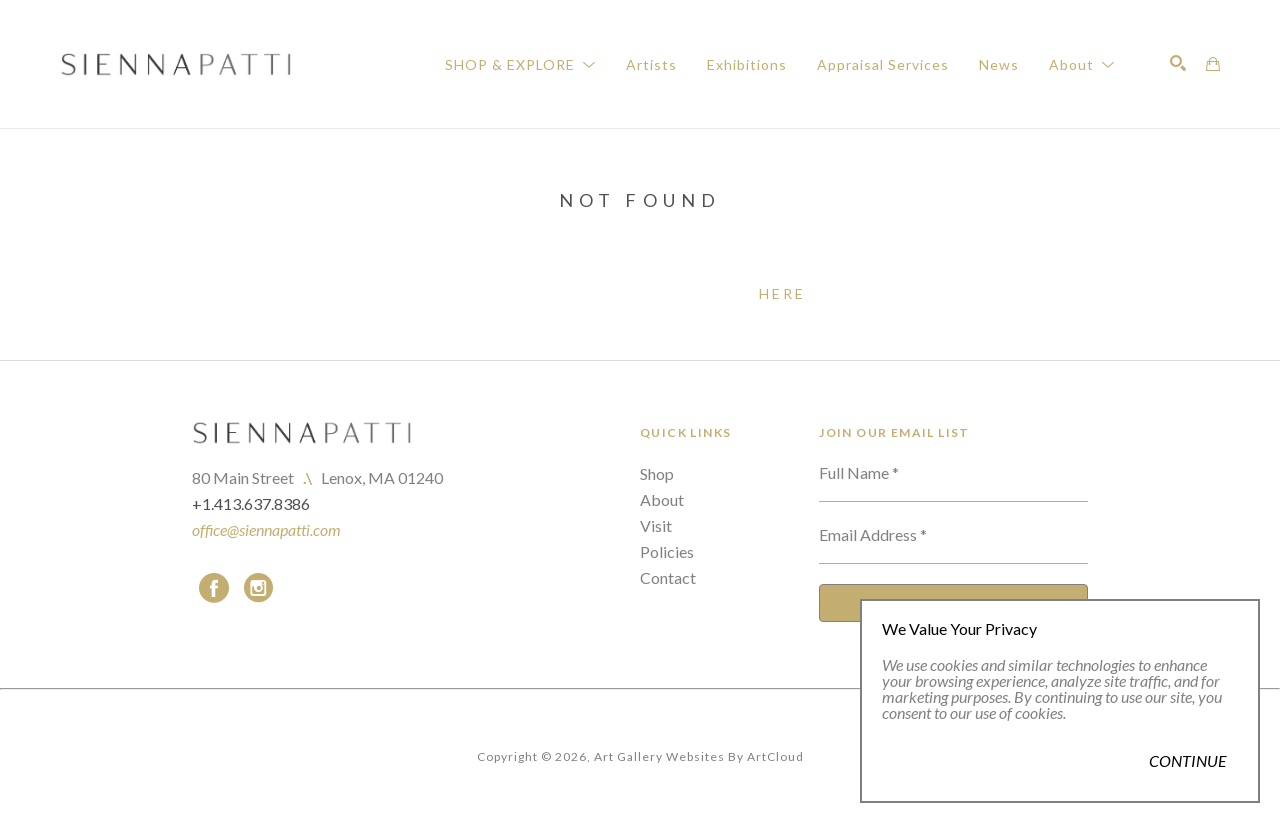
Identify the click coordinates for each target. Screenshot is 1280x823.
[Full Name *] (953, 481)
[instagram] (258, 588)
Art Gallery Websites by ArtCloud (699, 756)
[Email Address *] (953, 543)
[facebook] (214, 588)
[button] (520, 64)
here (783, 293)
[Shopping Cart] (1213, 64)
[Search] (1178, 63)
